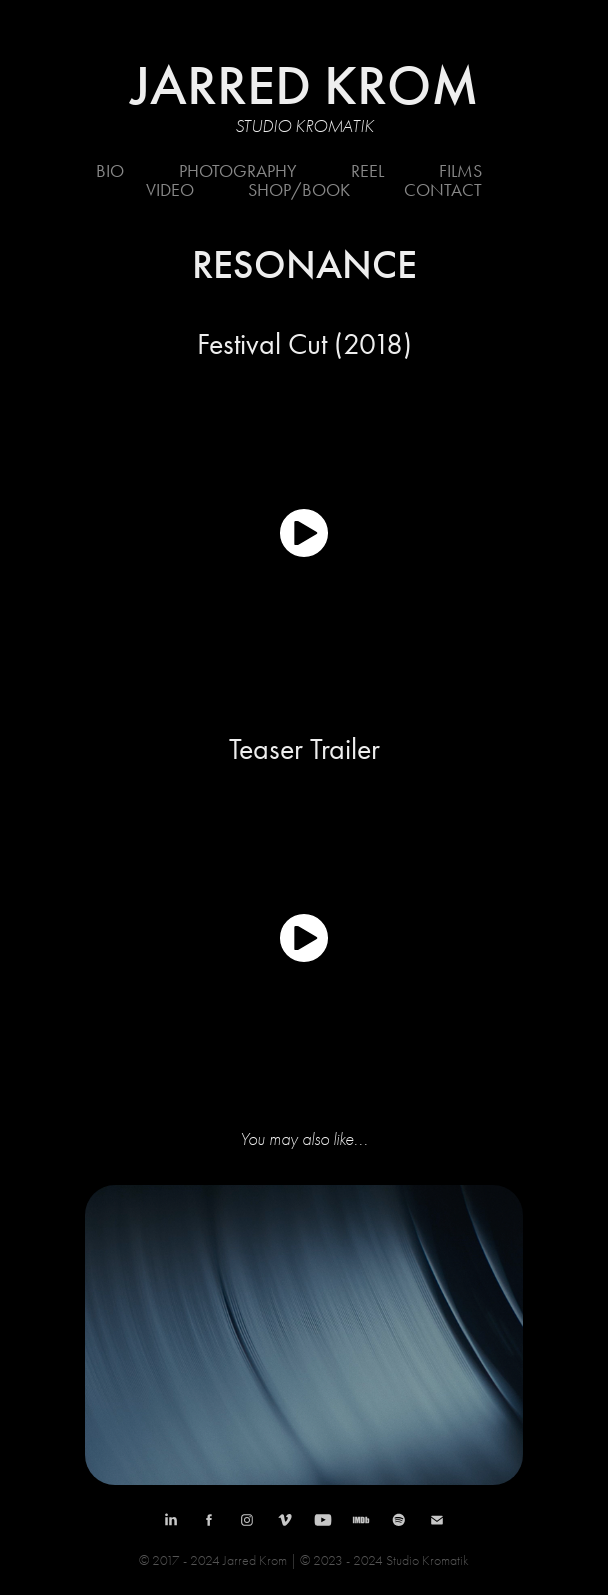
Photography (238, 171)
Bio (110, 171)
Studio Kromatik (304, 126)
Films (460, 171)
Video (170, 190)
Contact (443, 190)
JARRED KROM (304, 85)
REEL (367, 171)
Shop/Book (299, 190)
